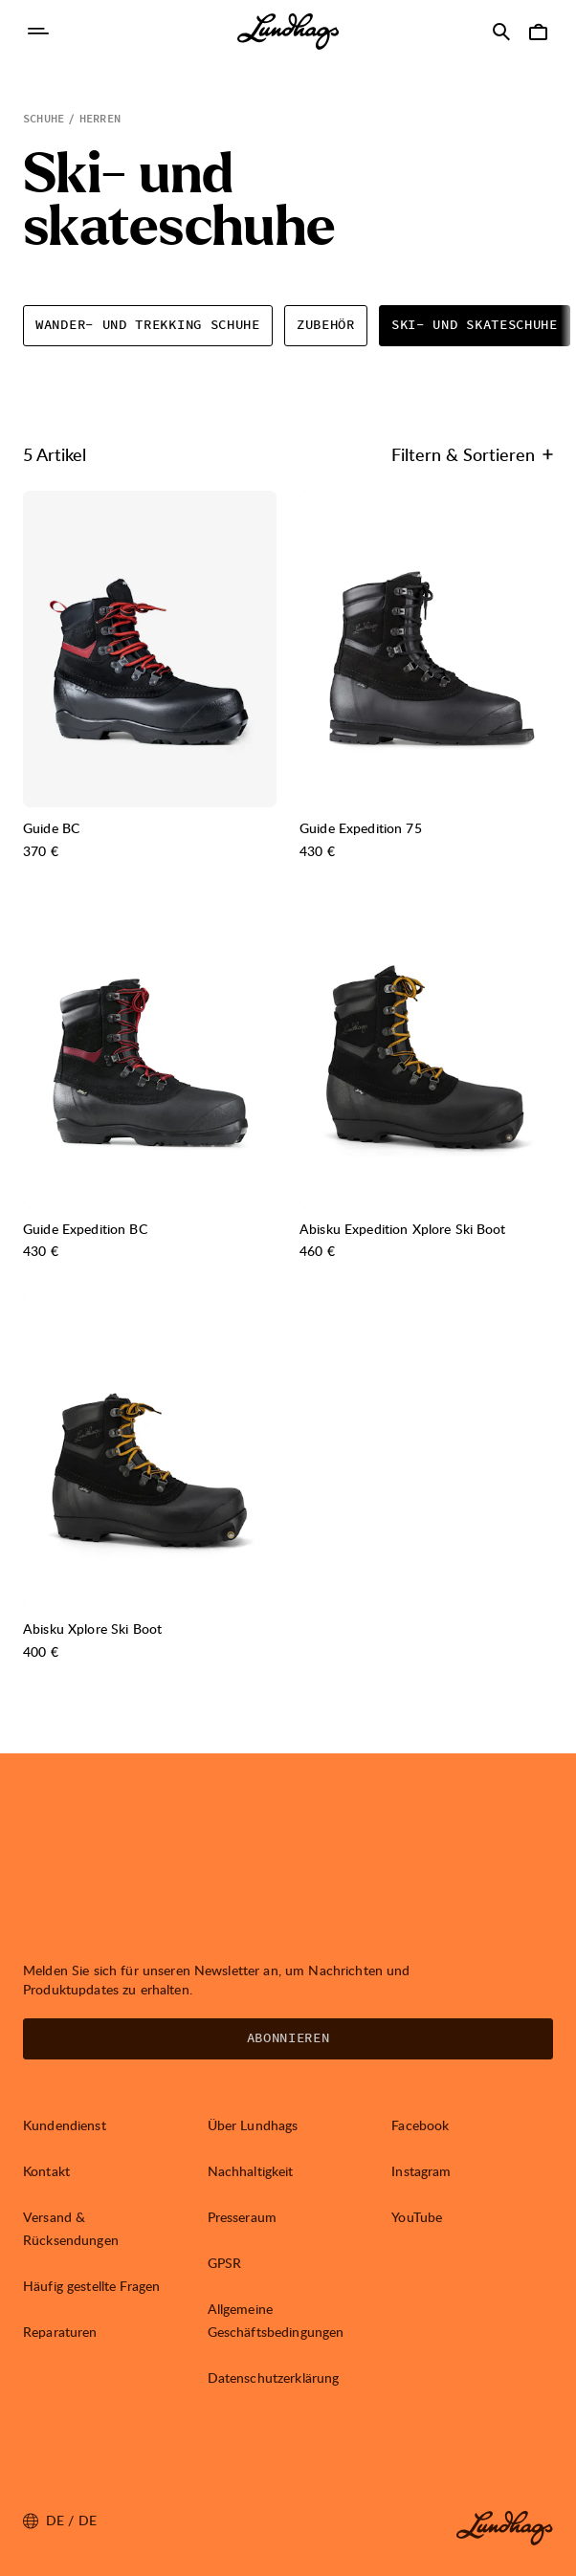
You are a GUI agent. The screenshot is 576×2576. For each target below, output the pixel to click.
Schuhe (43, 118)
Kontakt (46, 2171)
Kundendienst (64, 2125)
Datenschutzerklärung (274, 2377)
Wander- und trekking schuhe (147, 325)
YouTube (416, 2217)
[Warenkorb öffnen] (537, 31)
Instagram (421, 2171)
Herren (100, 118)
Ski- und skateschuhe (474, 325)
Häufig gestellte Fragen (91, 2286)
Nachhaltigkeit (251, 2171)
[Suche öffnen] (501, 31)
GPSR (225, 2263)
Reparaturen (60, 2332)
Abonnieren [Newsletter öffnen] (288, 2038)
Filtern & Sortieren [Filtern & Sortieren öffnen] (472, 454)
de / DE (60, 2520)
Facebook (420, 2125)
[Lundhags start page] (288, 31)
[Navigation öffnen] (38, 31)
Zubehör (326, 325)
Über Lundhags (253, 2125)
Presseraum (242, 2217)
